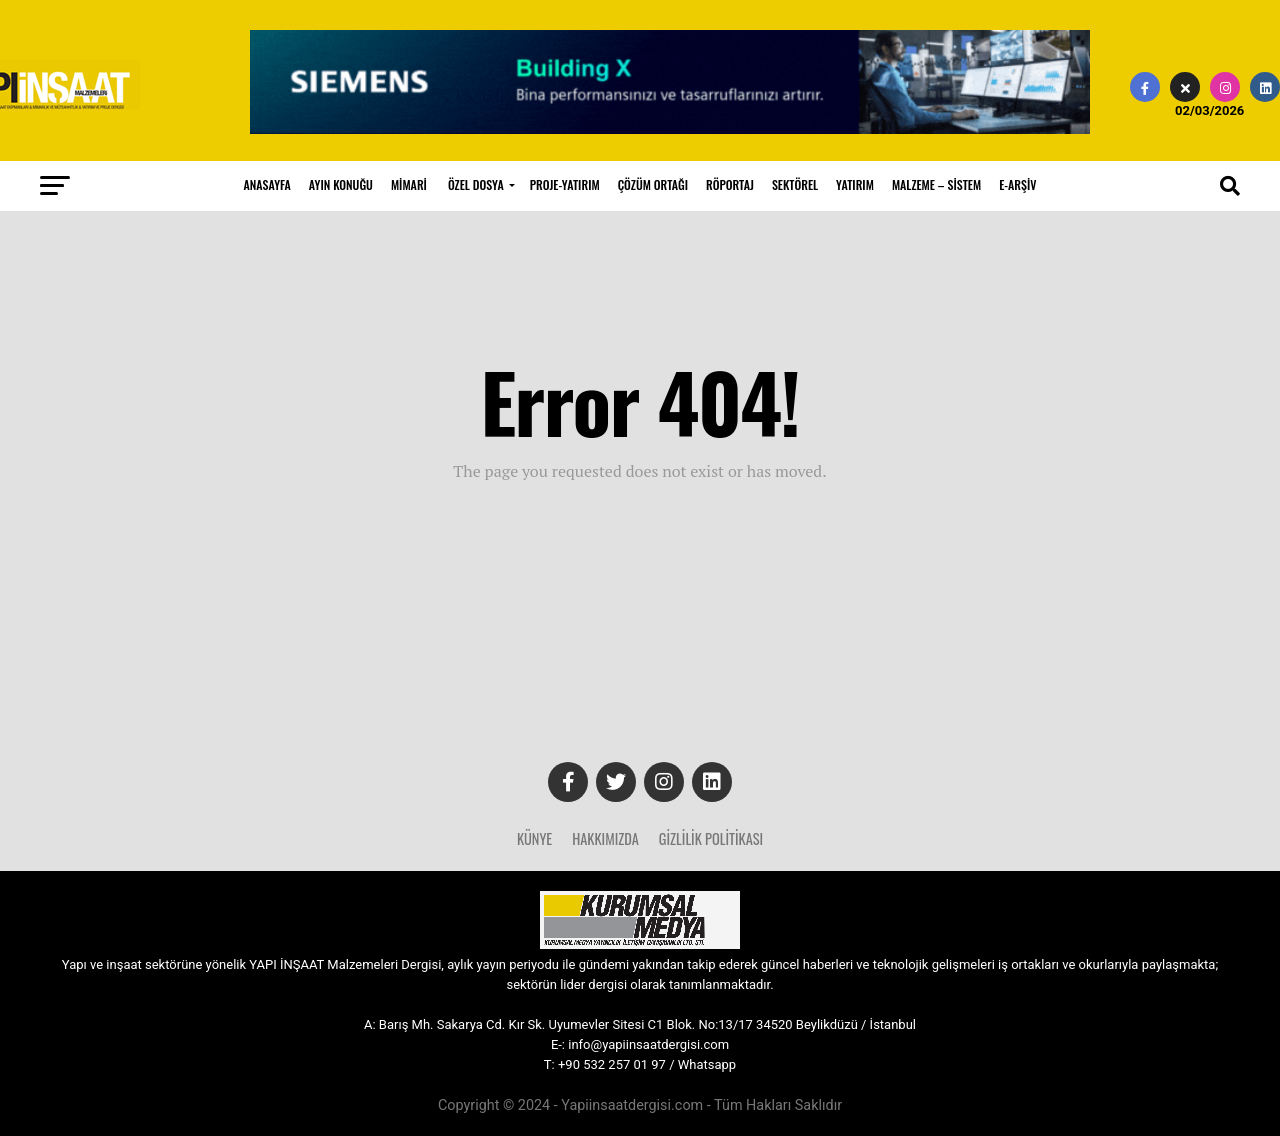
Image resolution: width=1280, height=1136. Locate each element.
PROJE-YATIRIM (565, 184)
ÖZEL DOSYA (476, 184)
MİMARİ (409, 184)
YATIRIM (855, 184)
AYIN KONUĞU (341, 184)
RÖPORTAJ (730, 184)
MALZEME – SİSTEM (936, 184)
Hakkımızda (605, 838)
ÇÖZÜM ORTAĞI (653, 184)
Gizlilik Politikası (711, 838)
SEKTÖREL (795, 184)
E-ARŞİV (1017, 184)
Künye (534, 838)
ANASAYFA (267, 184)
